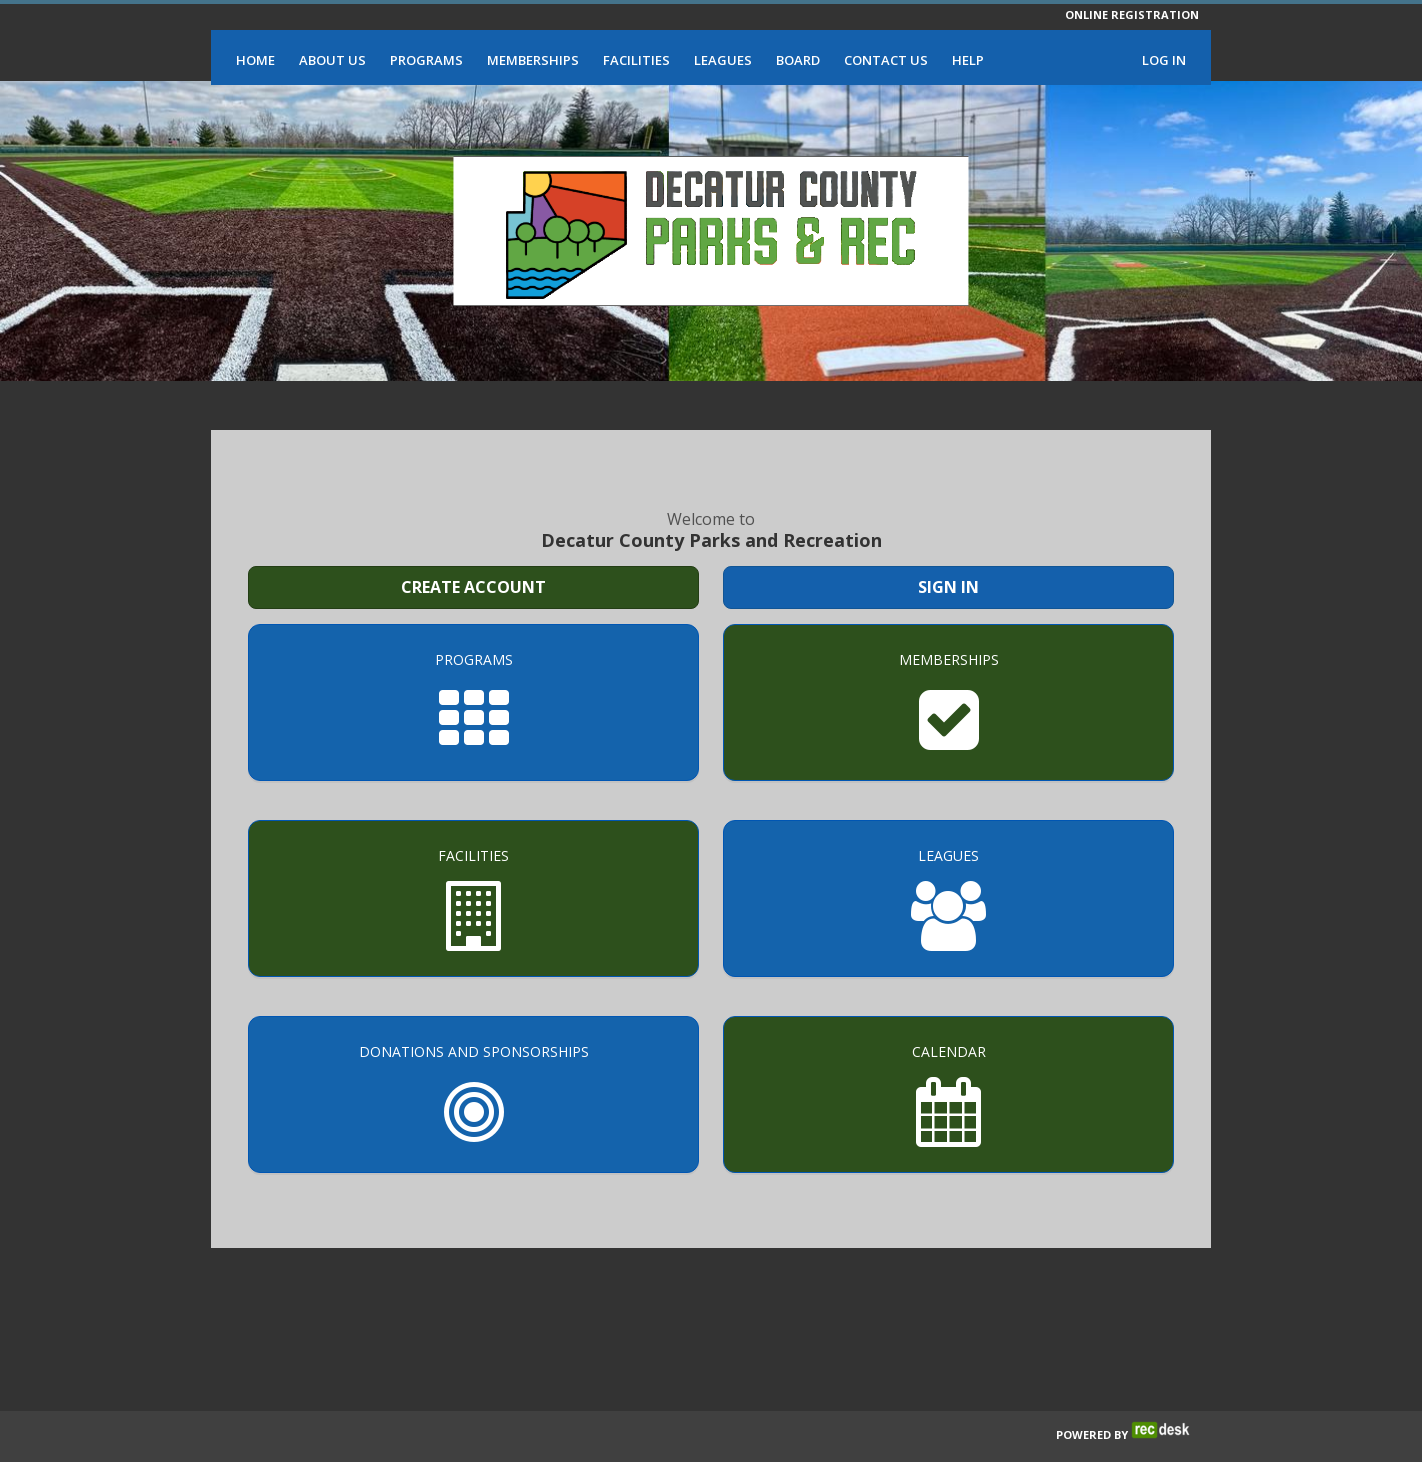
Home (255, 60)
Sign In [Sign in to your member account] (948, 587)
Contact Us (886, 60)
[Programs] (473, 702)
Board (798, 60)
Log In (1164, 60)
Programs (426, 60)
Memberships (533, 60)
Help (968, 60)
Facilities (636, 60)
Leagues (723, 60)
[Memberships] (948, 702)
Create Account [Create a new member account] (473, 587)
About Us (332, 60)
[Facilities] (473, 898)
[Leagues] (948, 898)
